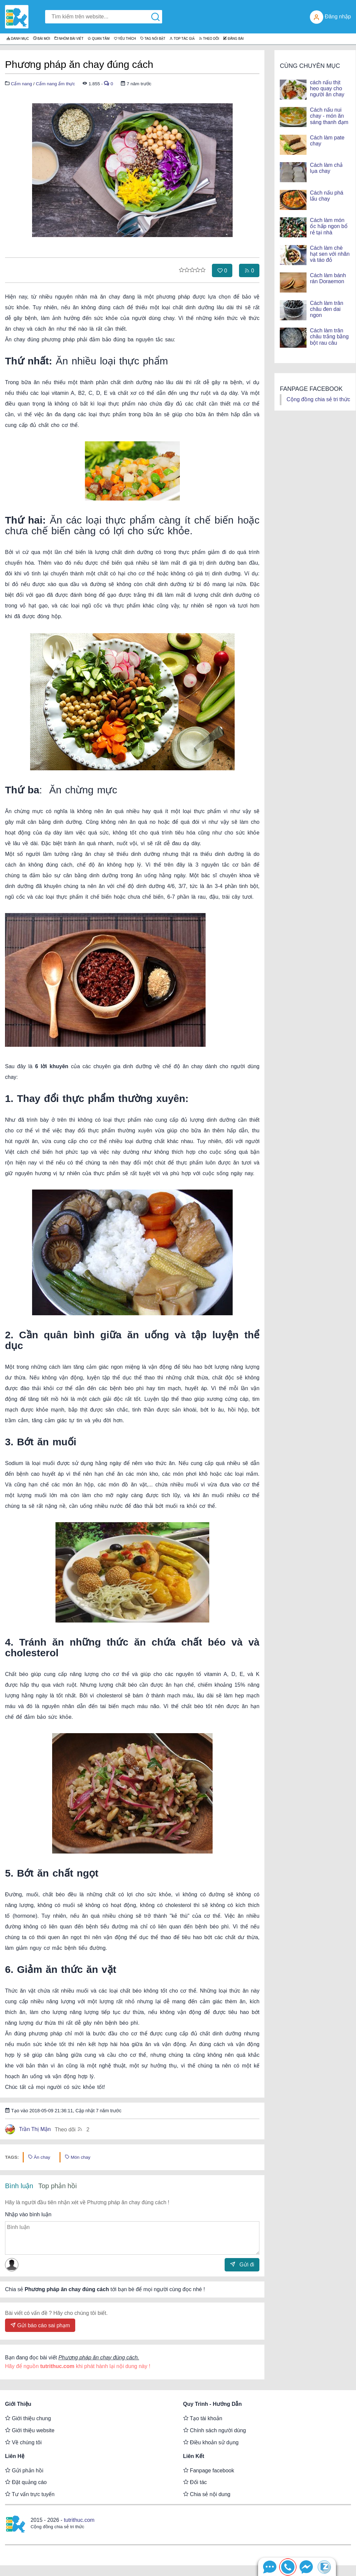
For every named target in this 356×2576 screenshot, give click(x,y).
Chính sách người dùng (214, 2430)
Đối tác (195, 2482)
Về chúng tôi (23, 2442)
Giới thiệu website (29, 2430)
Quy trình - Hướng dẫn (212, 2404)
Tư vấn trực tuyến (29, 2494)
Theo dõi (72, 2129)
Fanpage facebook (208, 2470)
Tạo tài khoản (202, 2418)
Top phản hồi (57, 2186)
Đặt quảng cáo (26, 2482)
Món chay (77, 2157)
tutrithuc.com (79, 2520)
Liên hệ (14, 2456)
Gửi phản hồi (24, 2470)
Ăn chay (39, 2157)
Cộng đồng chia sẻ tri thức (318, 399)
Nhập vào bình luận (28, 2214)
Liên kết (193, 2456)
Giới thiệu (18, 2404)
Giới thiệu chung (28, 2418)
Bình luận (19, 2186)
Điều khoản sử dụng (211, 2442)
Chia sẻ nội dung (207, 2494)
